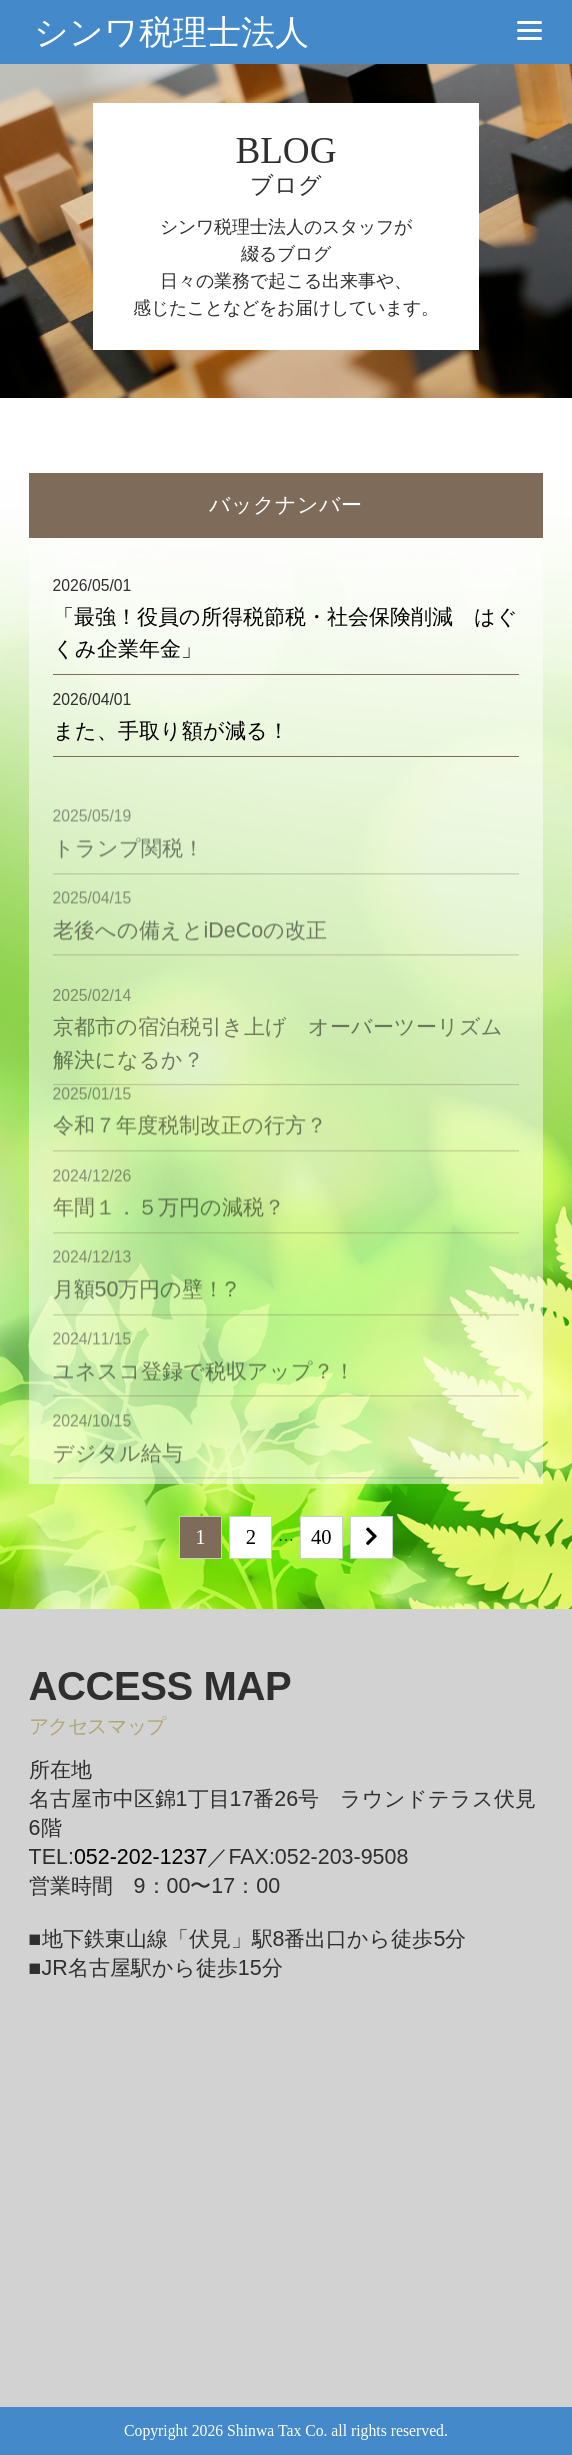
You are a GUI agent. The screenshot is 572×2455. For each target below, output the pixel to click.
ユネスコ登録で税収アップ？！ (204, 1395)
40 (321, 1537)
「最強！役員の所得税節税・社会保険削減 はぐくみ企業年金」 (285, 633)
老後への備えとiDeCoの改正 (190, 954)
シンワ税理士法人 (171, 32)
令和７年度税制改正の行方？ (190, 1150)
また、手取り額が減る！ (171, 731)
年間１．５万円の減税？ (169, 1232)
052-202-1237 (141, 1857)
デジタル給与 (118, 1477)
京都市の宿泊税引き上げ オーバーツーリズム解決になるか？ (278, 1078)
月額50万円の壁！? (145, 1314)
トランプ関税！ (128, 872)
